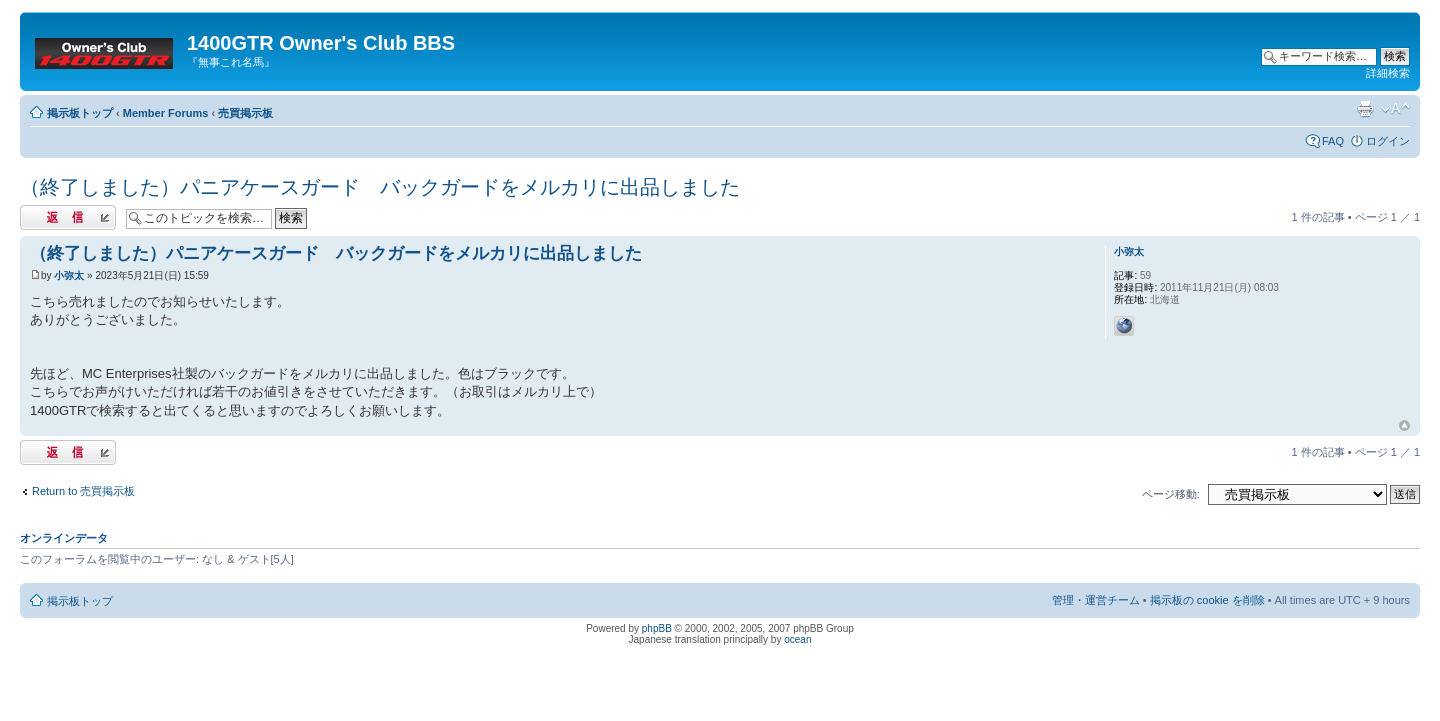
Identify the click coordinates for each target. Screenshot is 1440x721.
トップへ (1404, 426)
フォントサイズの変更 (1395, 109)
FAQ (1333, 141)
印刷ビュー (1365, 109)
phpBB (657, 628)
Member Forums (166, 113)
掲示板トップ (80, 113)
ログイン (1388, 141)
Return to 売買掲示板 (83, 491)
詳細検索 (1388, 73)
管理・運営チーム (1096, 600)
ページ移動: (1171, 494)
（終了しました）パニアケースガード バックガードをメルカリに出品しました (380, 187)
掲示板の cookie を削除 (1207, 600)
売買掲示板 (245, 113)
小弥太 (69, 275)
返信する (68, 217)
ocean (797, 639)
